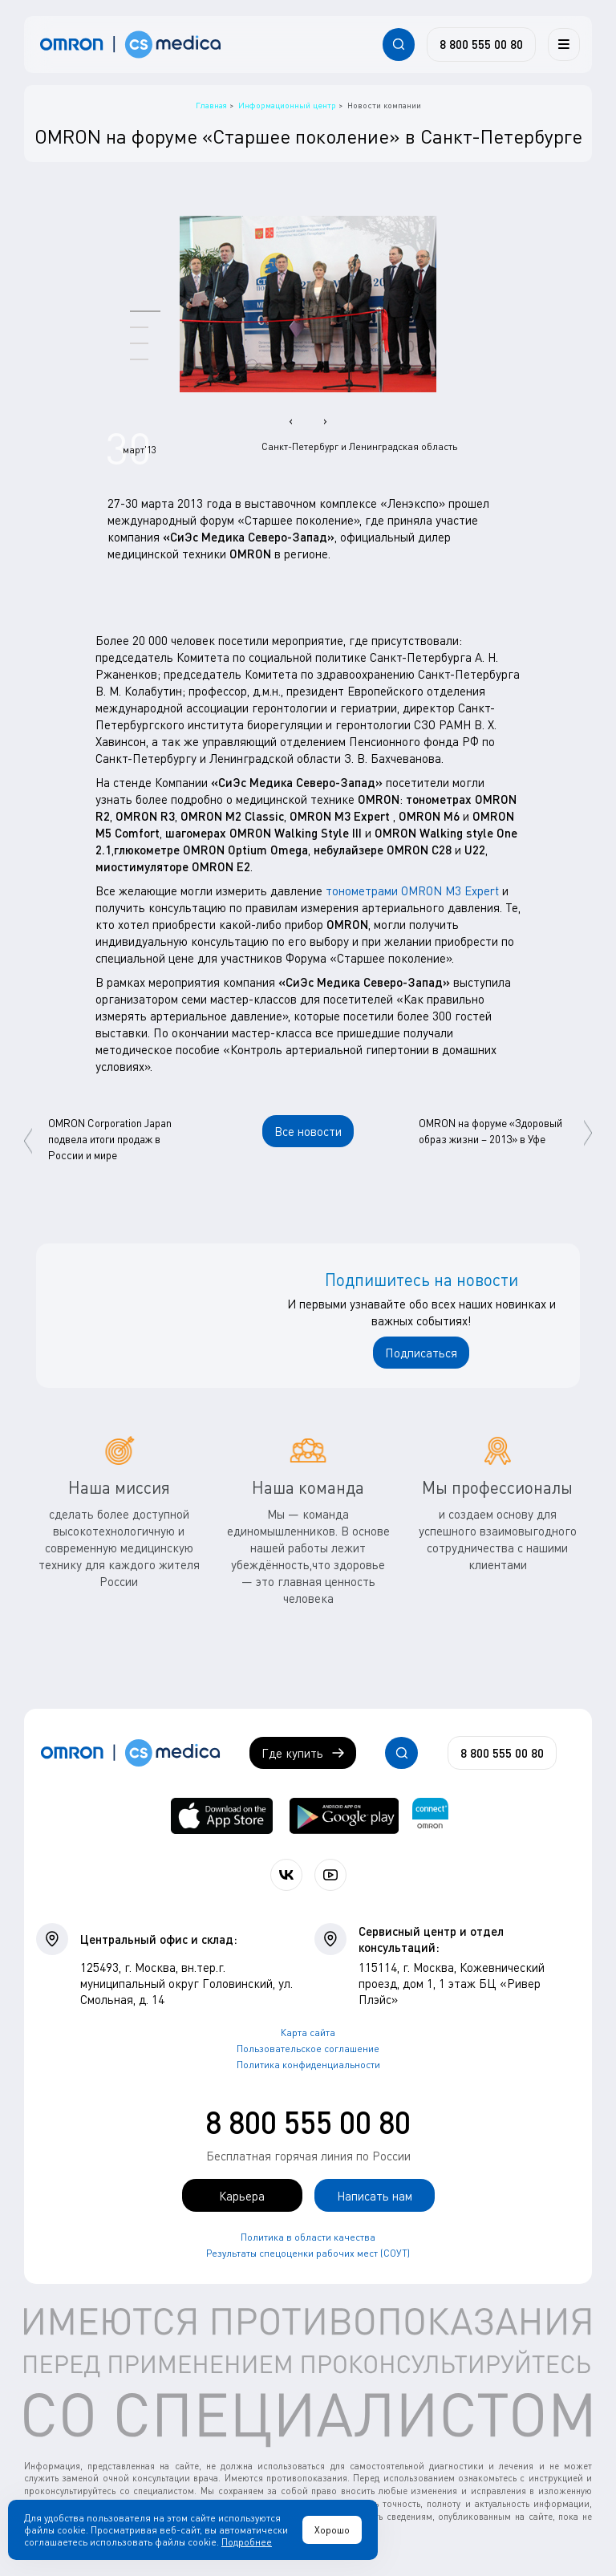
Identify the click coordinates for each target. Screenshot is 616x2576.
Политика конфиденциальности (308, 2065)
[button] (145, 311)
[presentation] (291, 420)
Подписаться (421, 1352)
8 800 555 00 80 (308, 2121)
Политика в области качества (308, 2237)
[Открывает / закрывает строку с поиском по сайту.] (399, 44)
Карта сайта (308, 2032)
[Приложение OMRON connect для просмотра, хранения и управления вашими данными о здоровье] (430, 1816)
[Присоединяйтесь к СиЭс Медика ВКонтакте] (286, 1875)
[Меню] (564, 44)
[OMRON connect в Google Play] (344, 1816)
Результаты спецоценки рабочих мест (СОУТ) (308, 2253)
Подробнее (246, 2542)
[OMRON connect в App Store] (222, 1816)
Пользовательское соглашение (308, 2049)
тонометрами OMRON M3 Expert (412, 890)
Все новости (308, 1131)
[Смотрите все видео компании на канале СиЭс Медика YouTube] (330, 1875)
